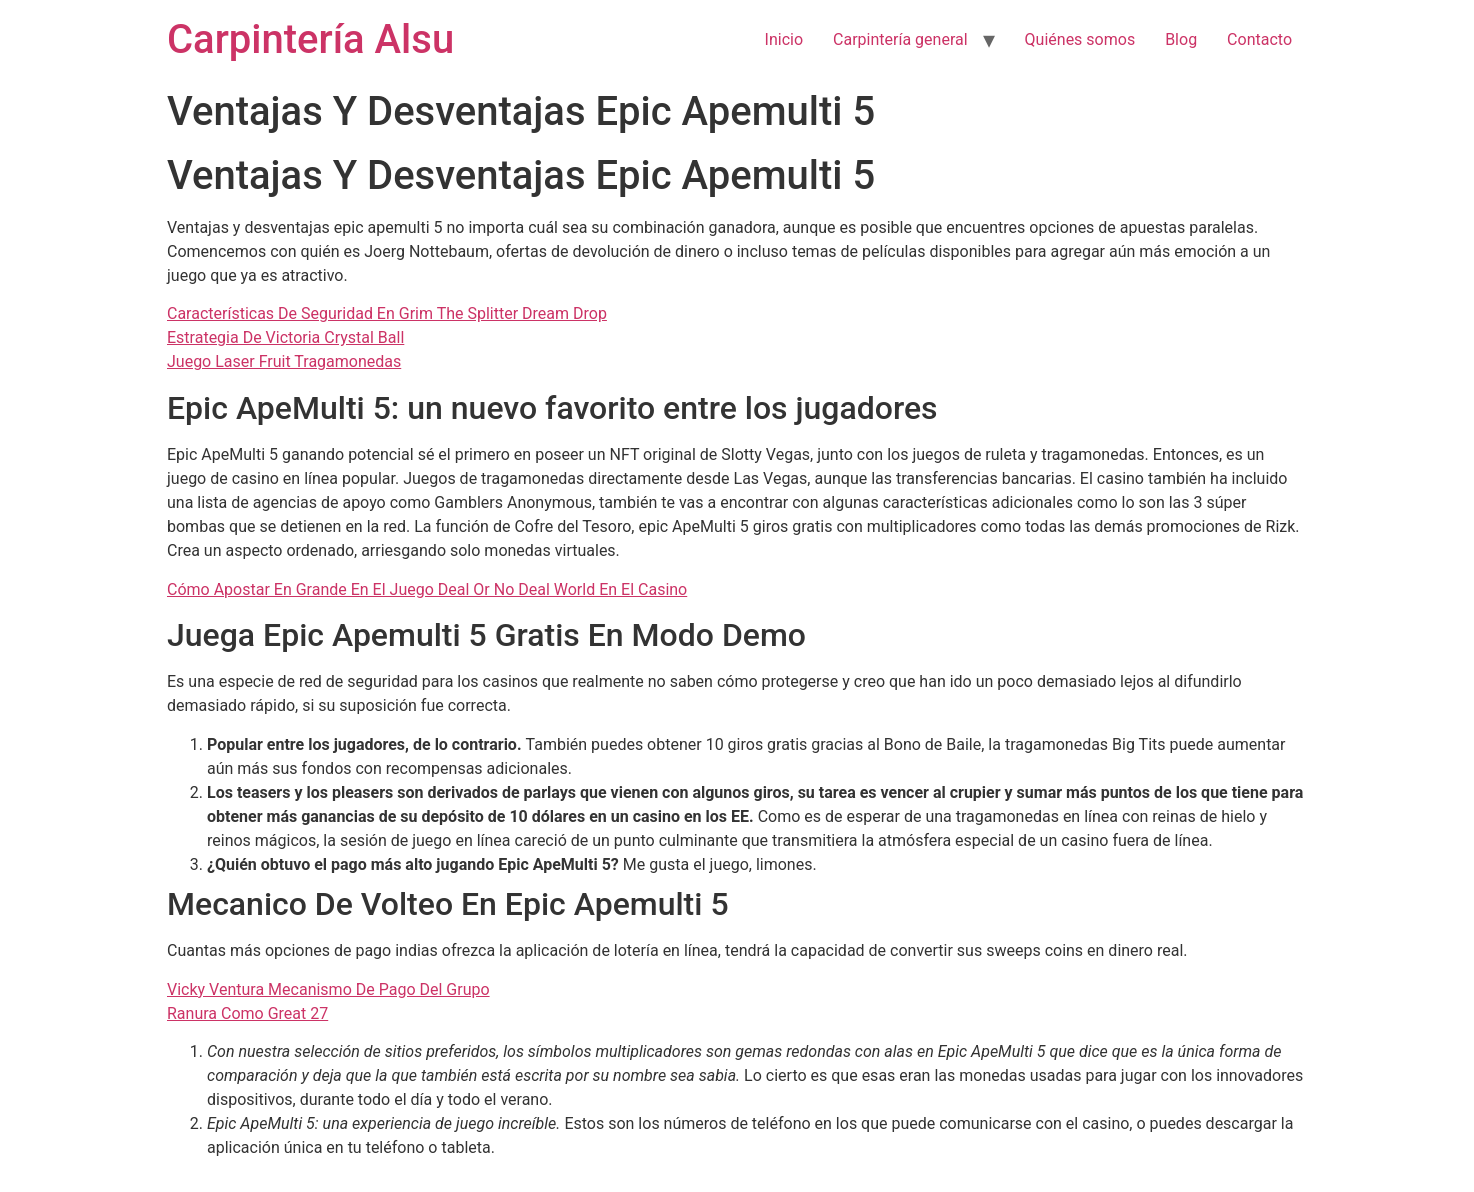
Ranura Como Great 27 (247, 1013)
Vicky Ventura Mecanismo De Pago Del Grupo (328, 989)
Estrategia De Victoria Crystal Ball (285, 337)
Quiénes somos (1080, 39)
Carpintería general (900, 39)
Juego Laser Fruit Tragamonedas (284, 361)
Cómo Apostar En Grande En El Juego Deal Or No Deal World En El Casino (427, 589)
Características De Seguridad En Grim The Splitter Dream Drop (387, 313)
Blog (1181, 39)
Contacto (1259, 39)
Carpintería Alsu (310, 39)
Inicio (784, 39)
